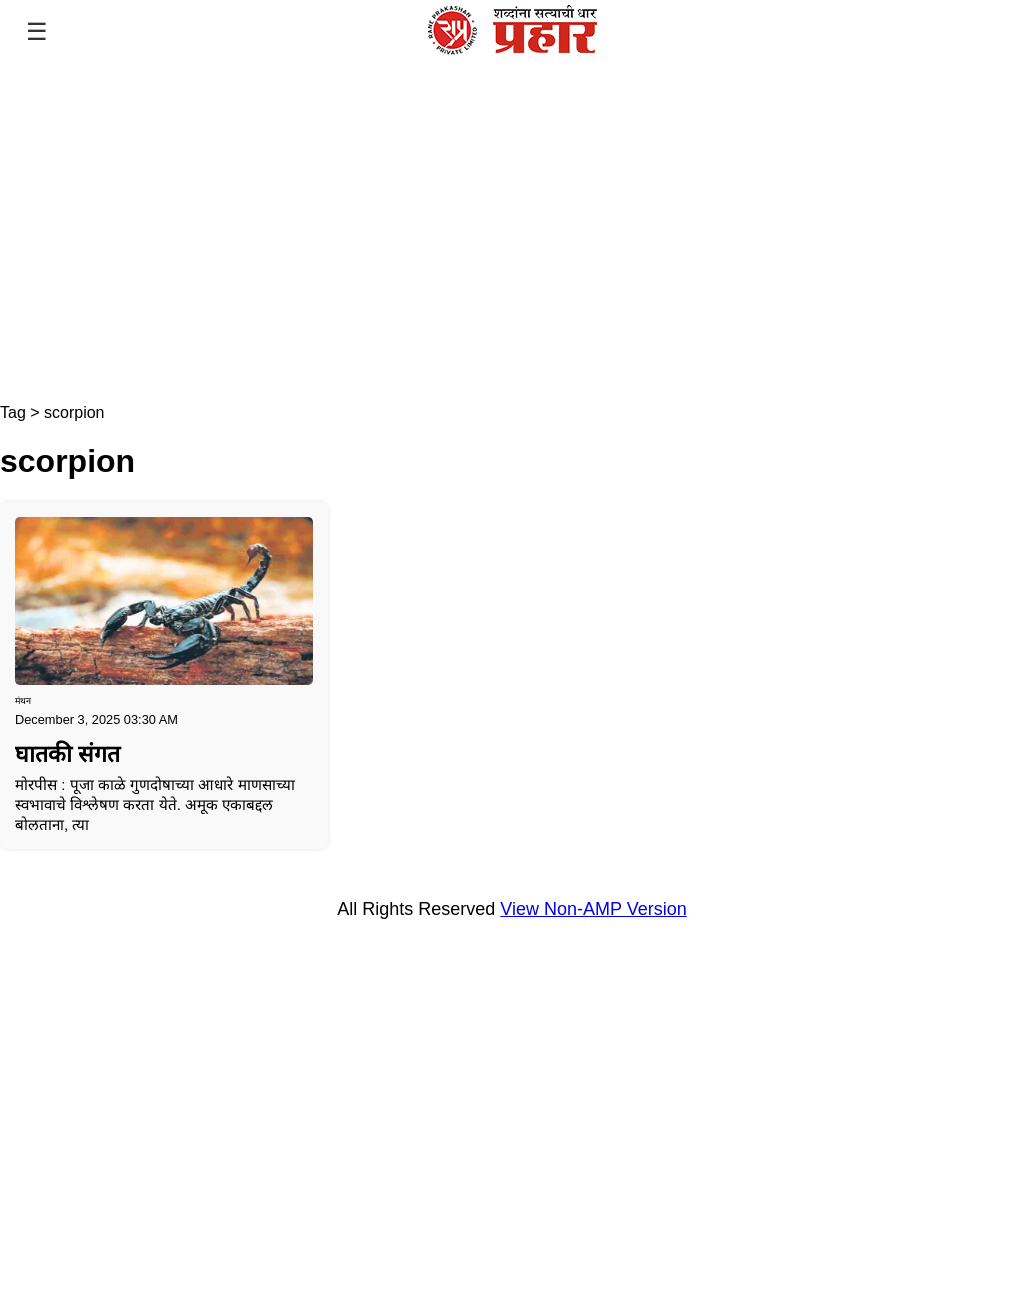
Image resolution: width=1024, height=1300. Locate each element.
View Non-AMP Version (593, 909)
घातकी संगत (67, 754)
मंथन (23, 701)
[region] (512, 234)
